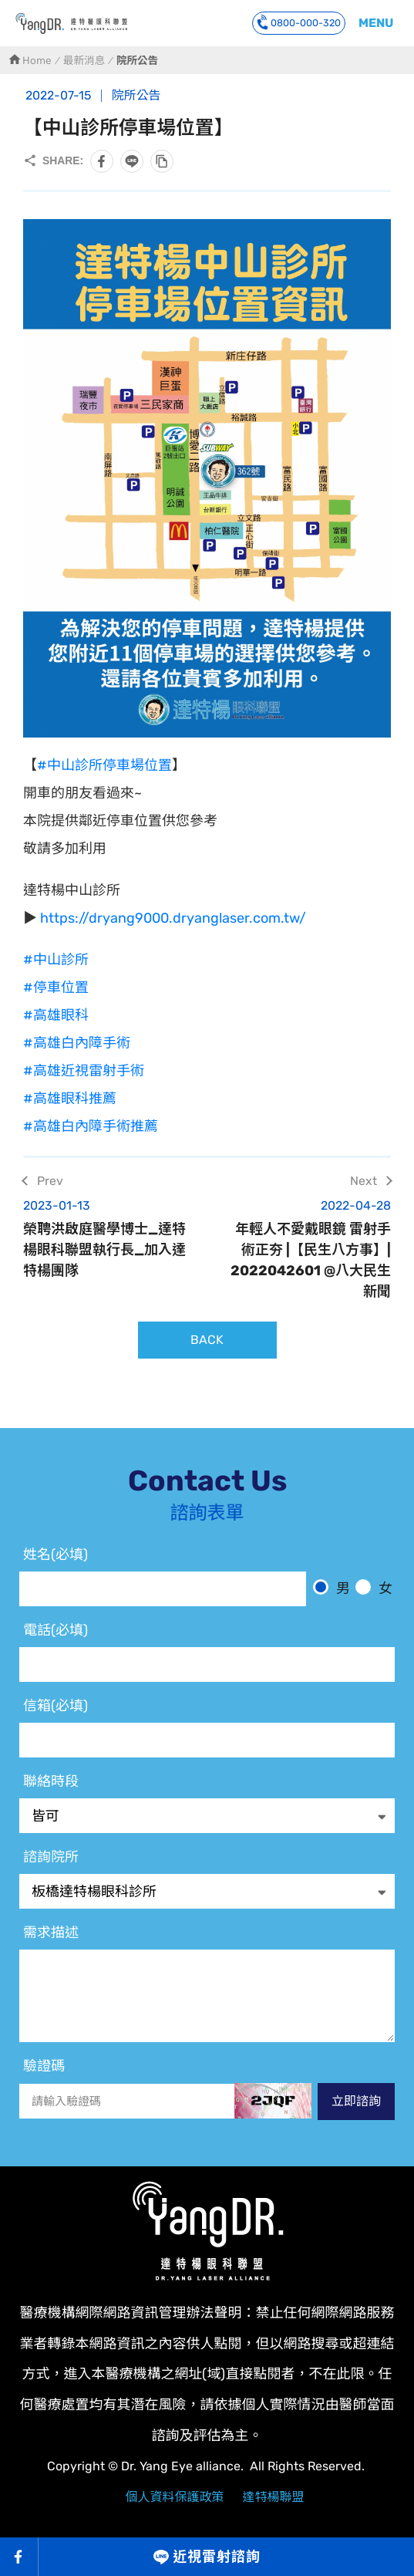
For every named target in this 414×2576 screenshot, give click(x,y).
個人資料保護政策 (174, 2497)
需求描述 (51, 1932)
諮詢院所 (51, 1856)
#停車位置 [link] (56, 987)
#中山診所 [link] (56, 959)
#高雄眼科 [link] (56, 1015)
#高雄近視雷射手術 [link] (83, 1070)
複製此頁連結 (161, 161)
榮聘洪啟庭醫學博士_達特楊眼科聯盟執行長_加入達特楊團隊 (105, 1238)
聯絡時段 (51, 1781)
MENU (375, 22)
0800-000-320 (299, 22)
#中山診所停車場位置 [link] (104, 765)
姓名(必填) (55, 1554)
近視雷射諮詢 (216, 2556)
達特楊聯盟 (274, 2497)
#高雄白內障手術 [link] (76, 1043)
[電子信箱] (207, 1740)
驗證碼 (44, 2066)
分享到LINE (131, 161)
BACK (207, 1339)
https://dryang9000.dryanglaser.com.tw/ (171, 918)
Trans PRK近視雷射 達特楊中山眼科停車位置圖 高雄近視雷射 (71, 23)
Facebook (19, 2556)
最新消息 (84, 60)
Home (37, 60)
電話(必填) (55, 1630)
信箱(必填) (55, 1705)
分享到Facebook (101, 161)
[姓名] (162, 1589)
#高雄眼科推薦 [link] (69, 1098)
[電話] (207, 1664)
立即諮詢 (356, 2101)
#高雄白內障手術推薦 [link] (90, 1126)
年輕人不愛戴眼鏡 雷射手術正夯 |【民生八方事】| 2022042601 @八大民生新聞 (309, 1248)
